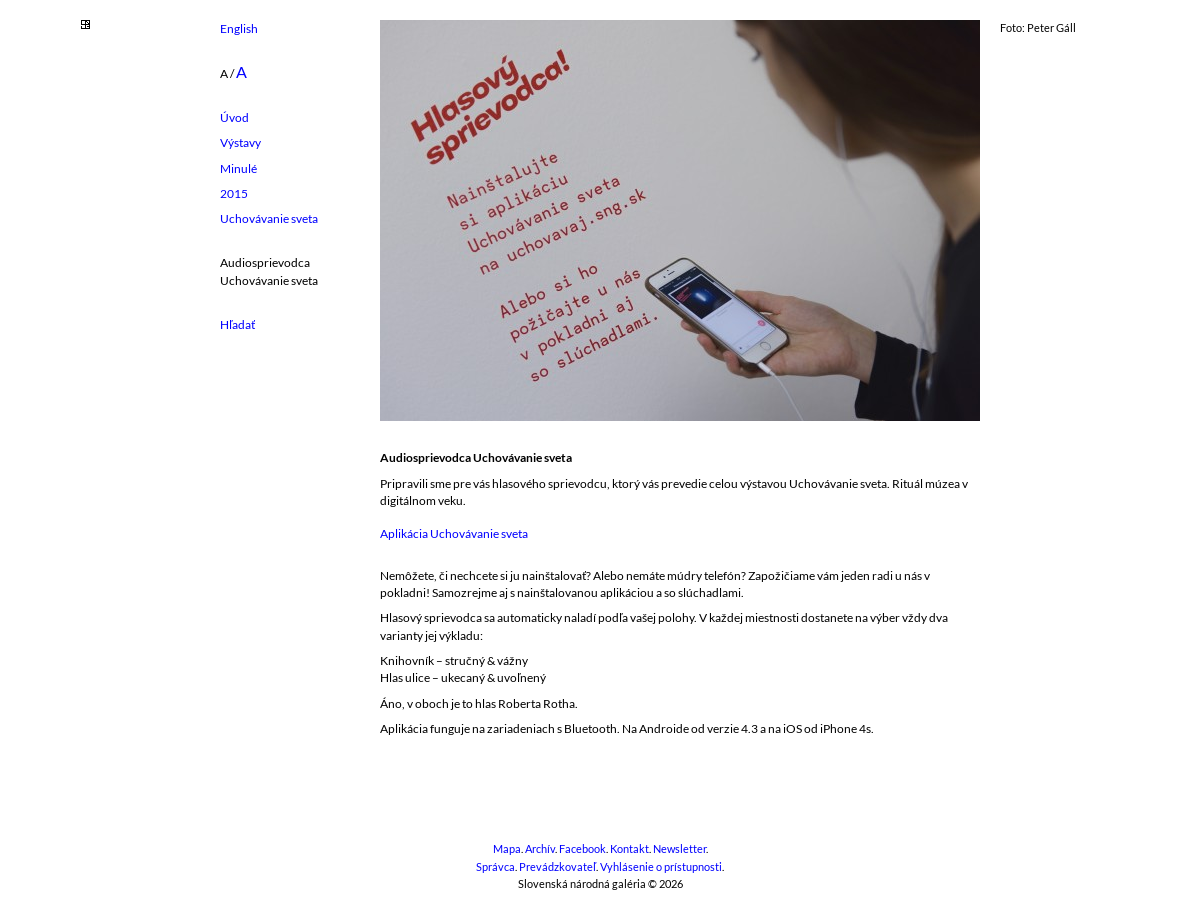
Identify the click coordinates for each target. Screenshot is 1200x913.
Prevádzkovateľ (557, 867)
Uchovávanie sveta (269, 218)
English (239, 28)
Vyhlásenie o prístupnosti (661, 867)
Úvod (234, 117)
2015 (234, 193)
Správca (495, 867)
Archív (540, 849)
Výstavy (240, 142)
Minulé (238, 168)
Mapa (507, 849)
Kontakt (629, 849)
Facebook (582, 849)
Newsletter (679, 849)
